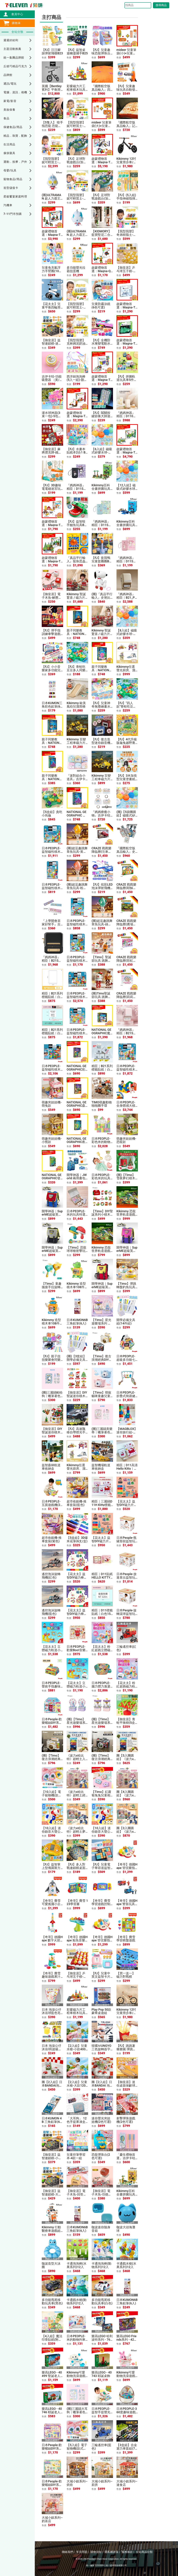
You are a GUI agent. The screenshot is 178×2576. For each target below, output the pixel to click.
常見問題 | (82, 2552)
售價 (44, 57)
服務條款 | (128, 2552)
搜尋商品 (161, 5)
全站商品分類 (144, 2552)
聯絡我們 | (68, 2552)
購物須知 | (96, 2552)
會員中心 (15, 14)
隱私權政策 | (112, 2552)
